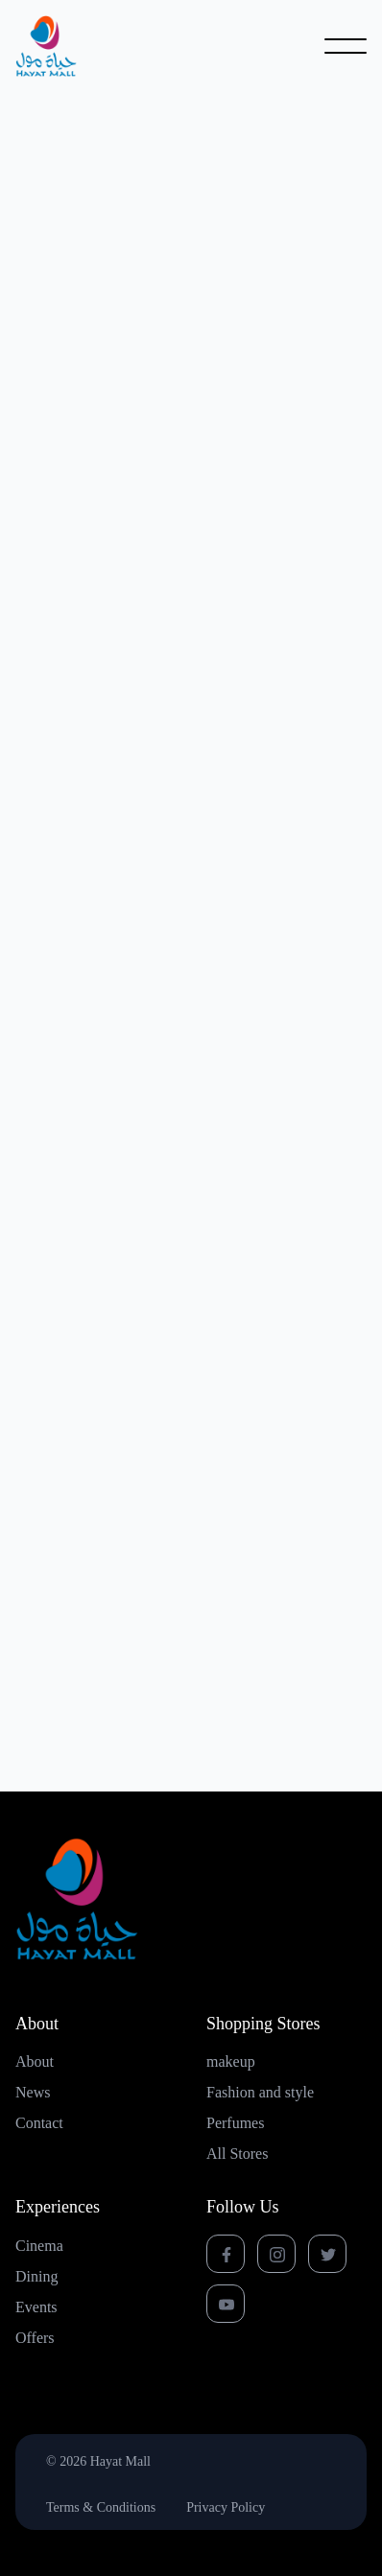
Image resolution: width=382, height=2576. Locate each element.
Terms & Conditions (100, 2508)
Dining (36, 2276)
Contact (39, 2123)
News (32, 2092)
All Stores (237, 2154)
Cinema (39, 2246)
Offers (35, 2338)
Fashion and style (260, 2092)
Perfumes (235, 2123)
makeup (230, 2062)
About (34, 2062)
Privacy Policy (225, 2508)
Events (36, 2307)
